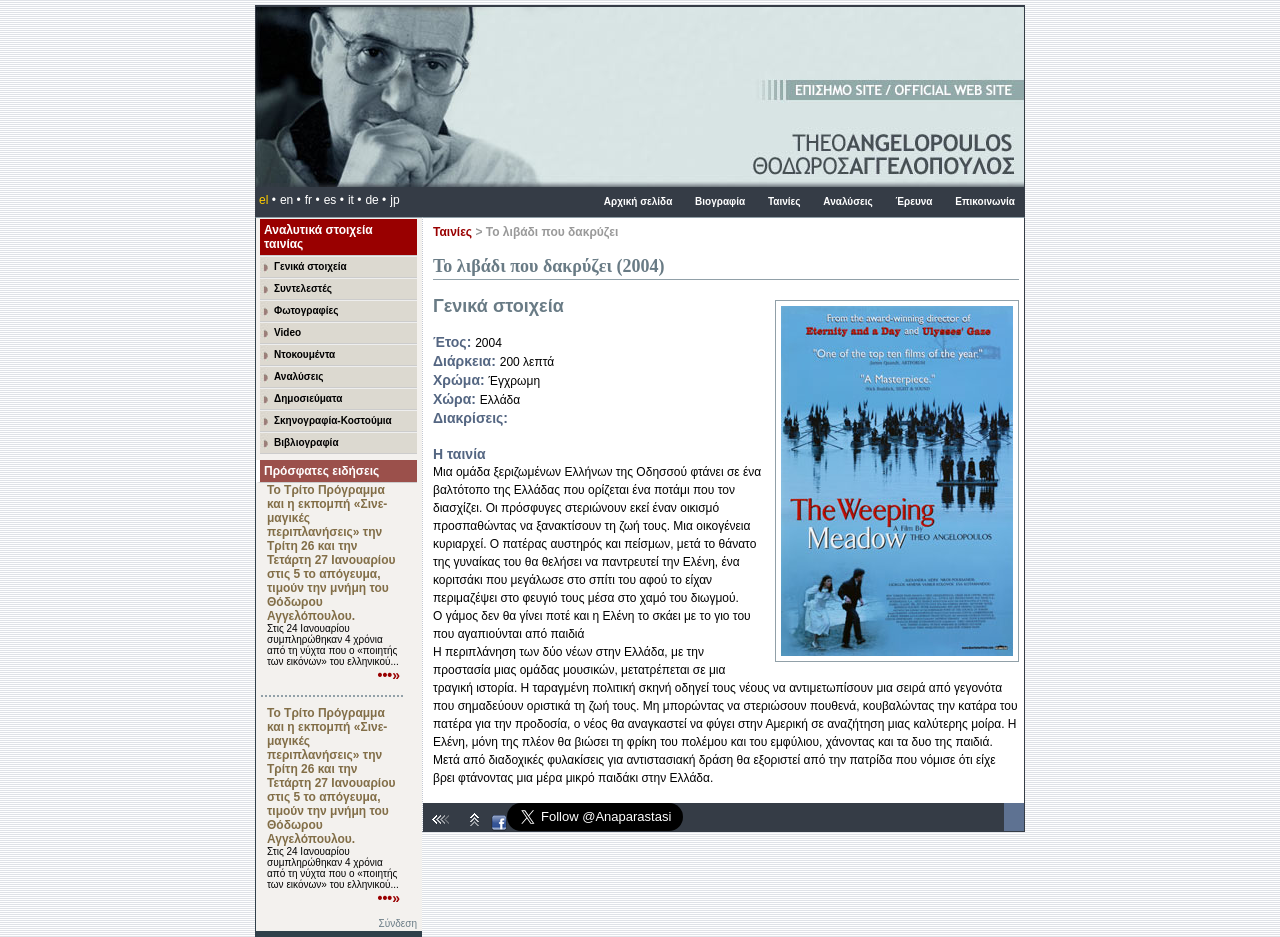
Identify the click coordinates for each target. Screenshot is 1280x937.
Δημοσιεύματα (308, 398)
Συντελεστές (303, 288)
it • (355, 200)
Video (287, 332)
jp (394, 200)
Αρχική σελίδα (638, 201)
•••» (389, 675)
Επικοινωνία (985, 201)
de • (375, 200)
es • (334, 200)
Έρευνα (913, 201)
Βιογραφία (720, 201)
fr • (312, 200)
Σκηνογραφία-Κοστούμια (333, 420)
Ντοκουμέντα (304, 354)
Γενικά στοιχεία (310, 266)
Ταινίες (784, 201)
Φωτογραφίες (306, 310)
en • (290, 200)
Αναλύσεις (847, 201)
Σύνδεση (398, 923)
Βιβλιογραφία (306, 442)
